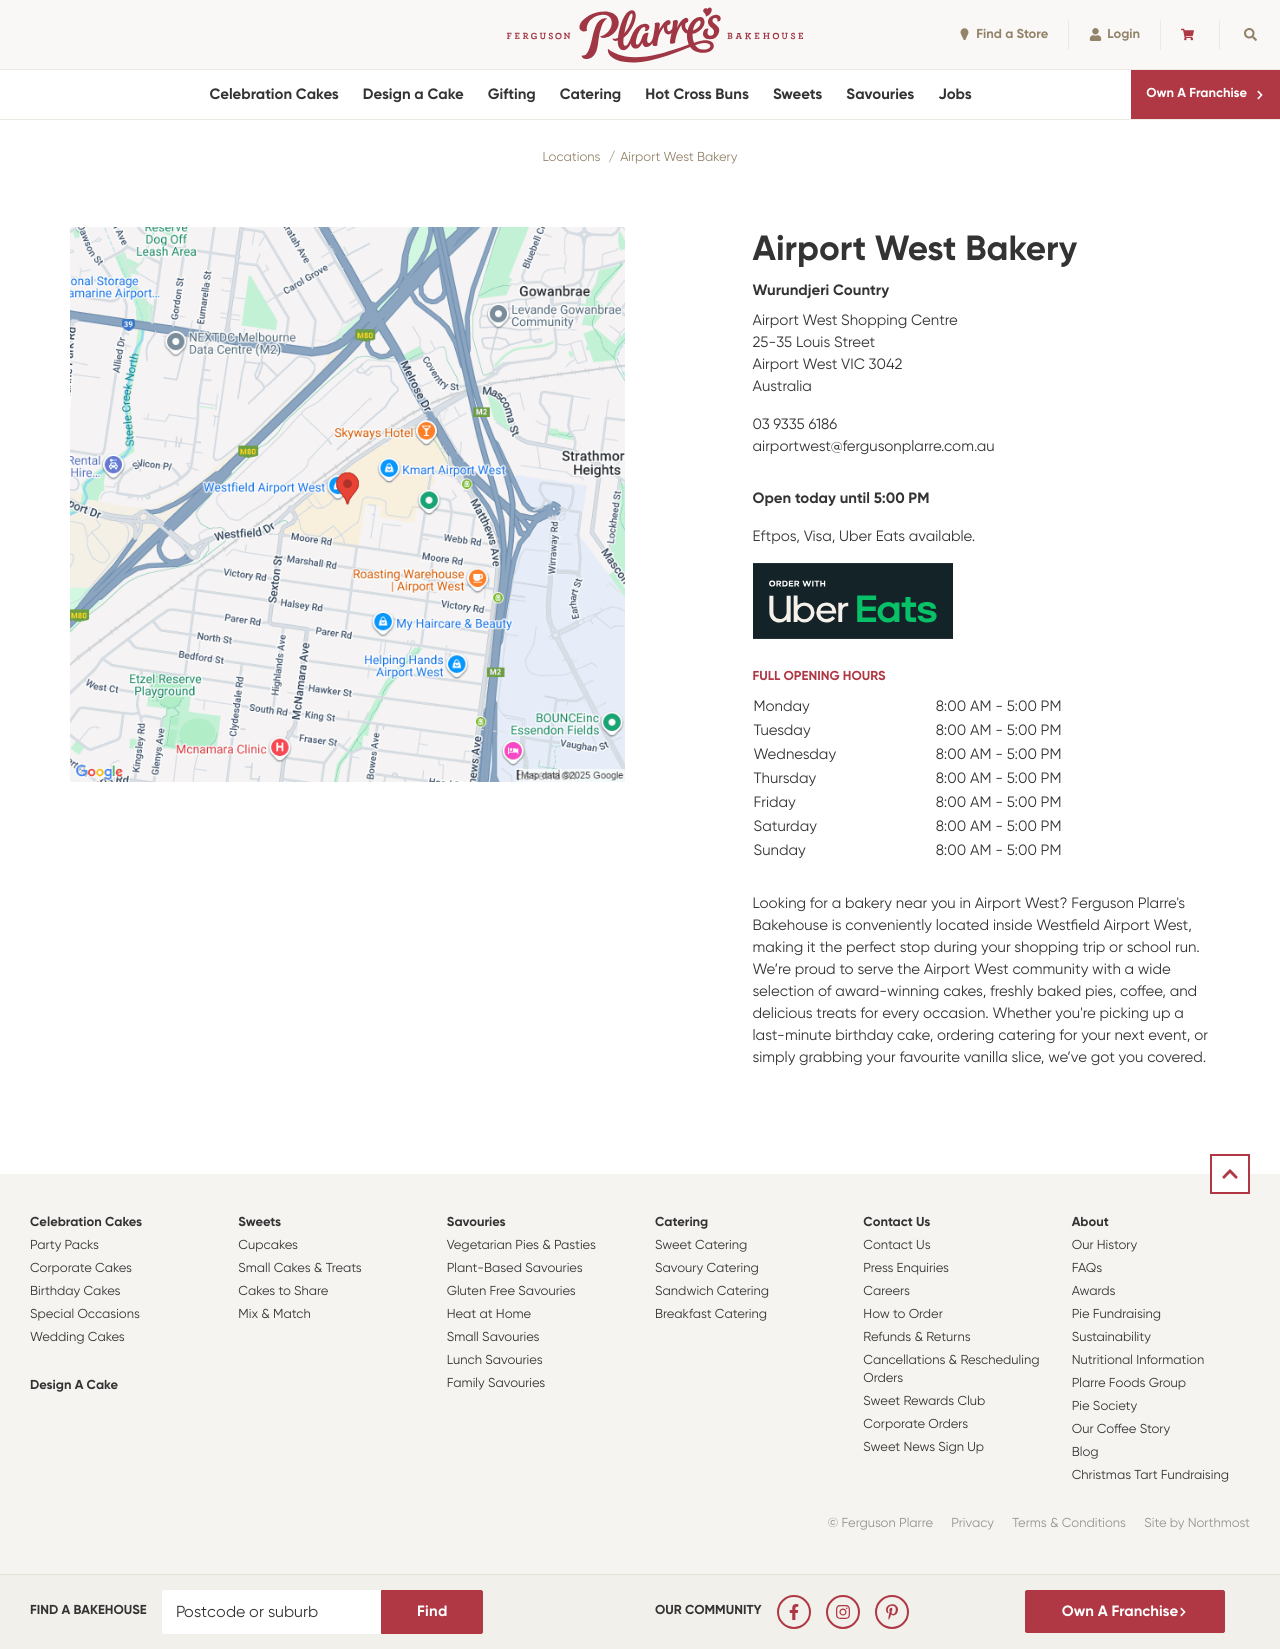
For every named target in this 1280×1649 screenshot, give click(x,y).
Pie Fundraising (1116, 1314)
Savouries (880, 94)
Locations (572, 157)
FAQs (1087, 1268)
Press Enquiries (906, 1268)
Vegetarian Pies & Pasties (521, 1245)
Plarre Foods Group (1129, 1383)
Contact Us (896, 1222)
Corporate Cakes (81, 1268)
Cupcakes (268, 1245)
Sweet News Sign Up (923, 1447)
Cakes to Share (283, 1291)
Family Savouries (496, 1383)
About (1090, 1222)
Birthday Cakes (75, 1291)
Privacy (972, 1523)
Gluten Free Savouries (511, 1291)
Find (432, 1611)
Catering (590, 94)
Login (1114, 34)
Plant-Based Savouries (515, 1268)
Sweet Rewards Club (924, 1401)
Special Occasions (85, 1314)
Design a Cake (413, 94)
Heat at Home (489, 1314)
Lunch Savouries (495, 1360)
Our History (1104, 1245)
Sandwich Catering (712, 1291)
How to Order (902, 1314)
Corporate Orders (915, 1424)
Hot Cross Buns (697, 94)
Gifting (512, 94)
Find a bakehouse (88, 1610)
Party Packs (64, 1245)
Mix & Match (274, 1314)
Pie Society (1105, 1406)
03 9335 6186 (795, 424)
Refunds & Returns (916, 1337)
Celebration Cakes (273, 94)
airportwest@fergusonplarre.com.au (874, 446)
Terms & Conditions (1069, 1523)
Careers (886, 1291)
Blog (1085, 1452)
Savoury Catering (707, 1268)
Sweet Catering (701, 1245)
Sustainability (1111, 1337)
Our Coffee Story (1121, 1429)
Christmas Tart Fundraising (1150, 1475)
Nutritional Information (1138, 1360)
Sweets (797, 94)
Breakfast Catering (711, 1314)
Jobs (955, 94)
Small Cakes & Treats (299, 1268)
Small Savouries (493, 1337)
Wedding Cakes (77, 1337)
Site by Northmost (1197, 1523)
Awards (1094, 1291)
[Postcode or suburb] (272, 1612)
